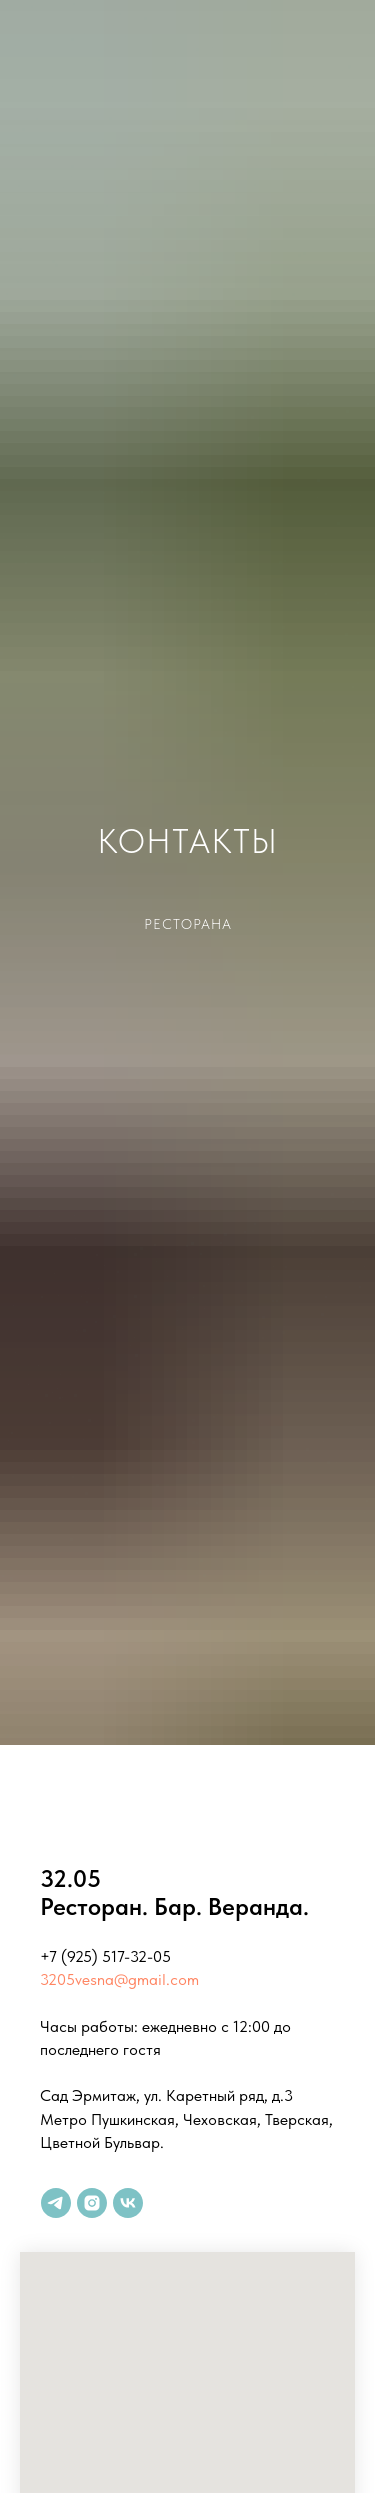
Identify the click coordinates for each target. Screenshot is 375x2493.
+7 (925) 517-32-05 (105, 1956)
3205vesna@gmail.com (119, 1979)
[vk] (128, 2203)
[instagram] (92, 2203)
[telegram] (56, 2203)
